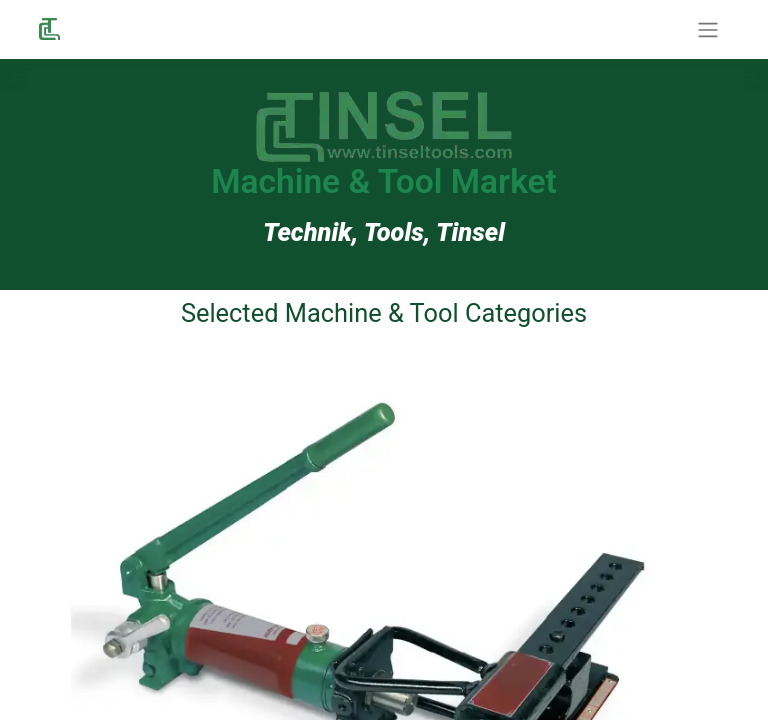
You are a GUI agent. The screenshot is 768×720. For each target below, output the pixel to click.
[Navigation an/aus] (708, 29)
